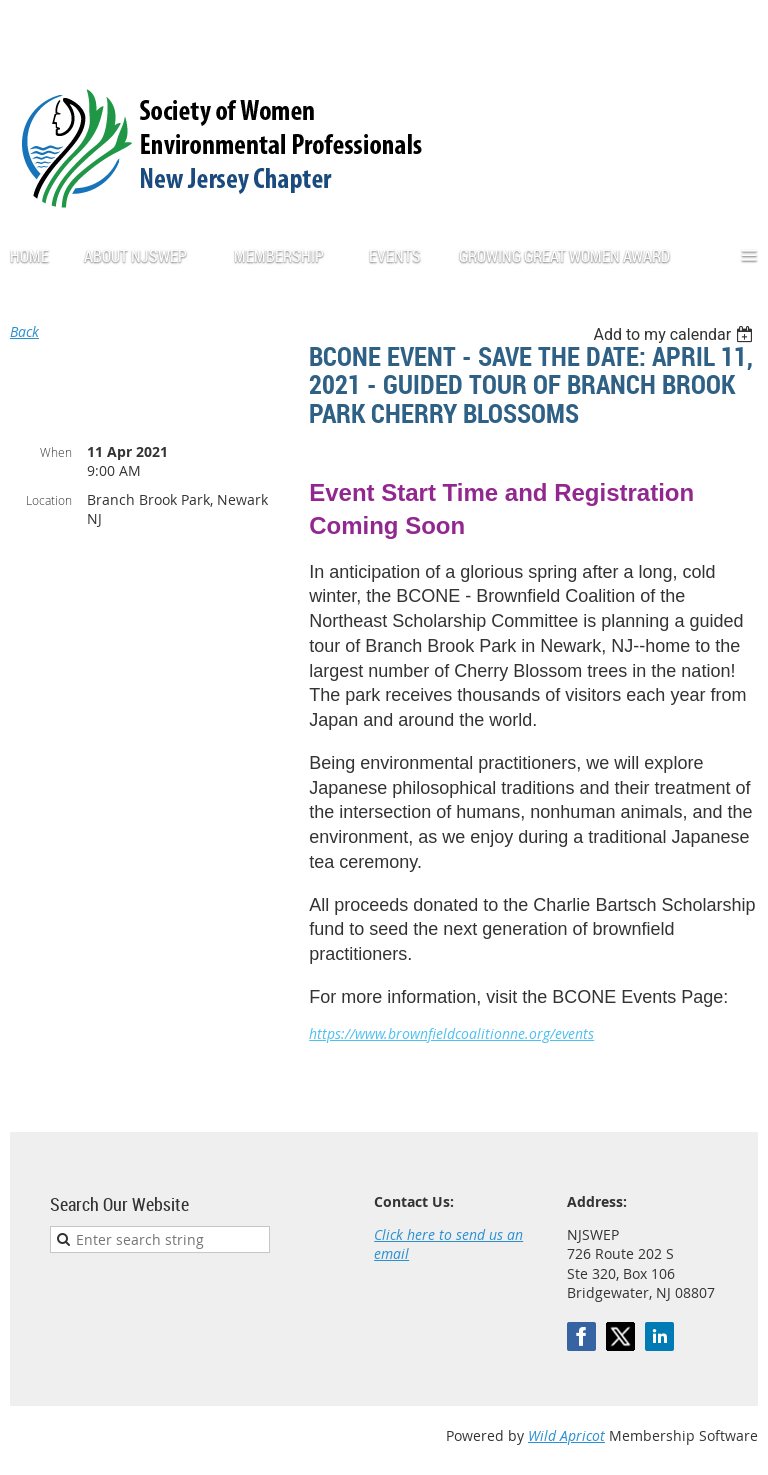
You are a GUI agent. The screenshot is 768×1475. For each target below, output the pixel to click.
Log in (738, 29)
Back (24, 331)
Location (49, 500)
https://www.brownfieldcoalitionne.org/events (451, 1033)
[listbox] (675, 334)
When (56, 452)
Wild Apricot (566, 1435)
